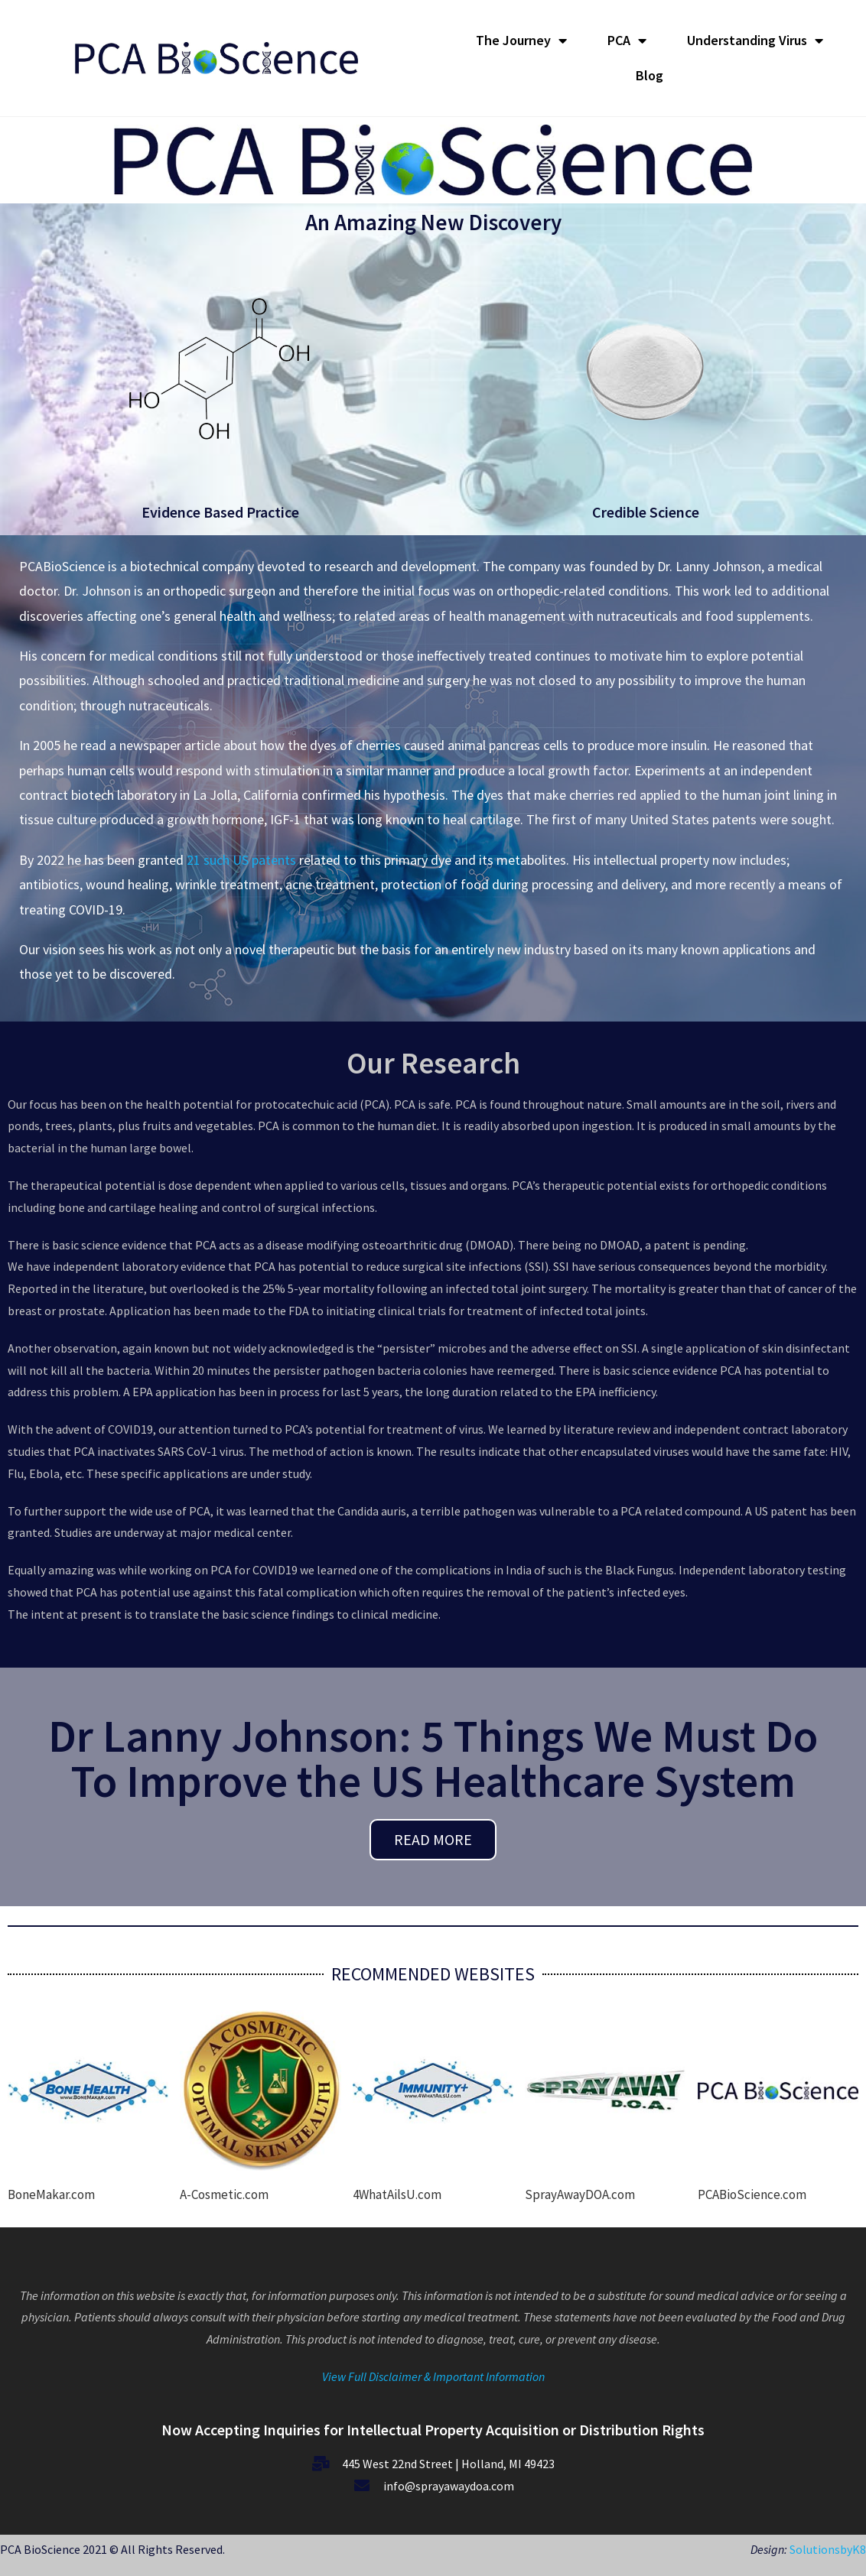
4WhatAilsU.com (397, 2194)
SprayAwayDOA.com (580, 2194)
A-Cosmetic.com (224, 2194)
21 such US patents (241, 860)
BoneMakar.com (51, 2194)
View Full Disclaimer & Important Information (433, 2376)
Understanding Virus (755, 40)
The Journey (521, 40)
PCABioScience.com (752, 2194)
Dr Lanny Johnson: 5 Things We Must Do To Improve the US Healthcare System (433, 1758)
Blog (649, 75)
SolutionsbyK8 (826, 2549)
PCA (626, 40)
